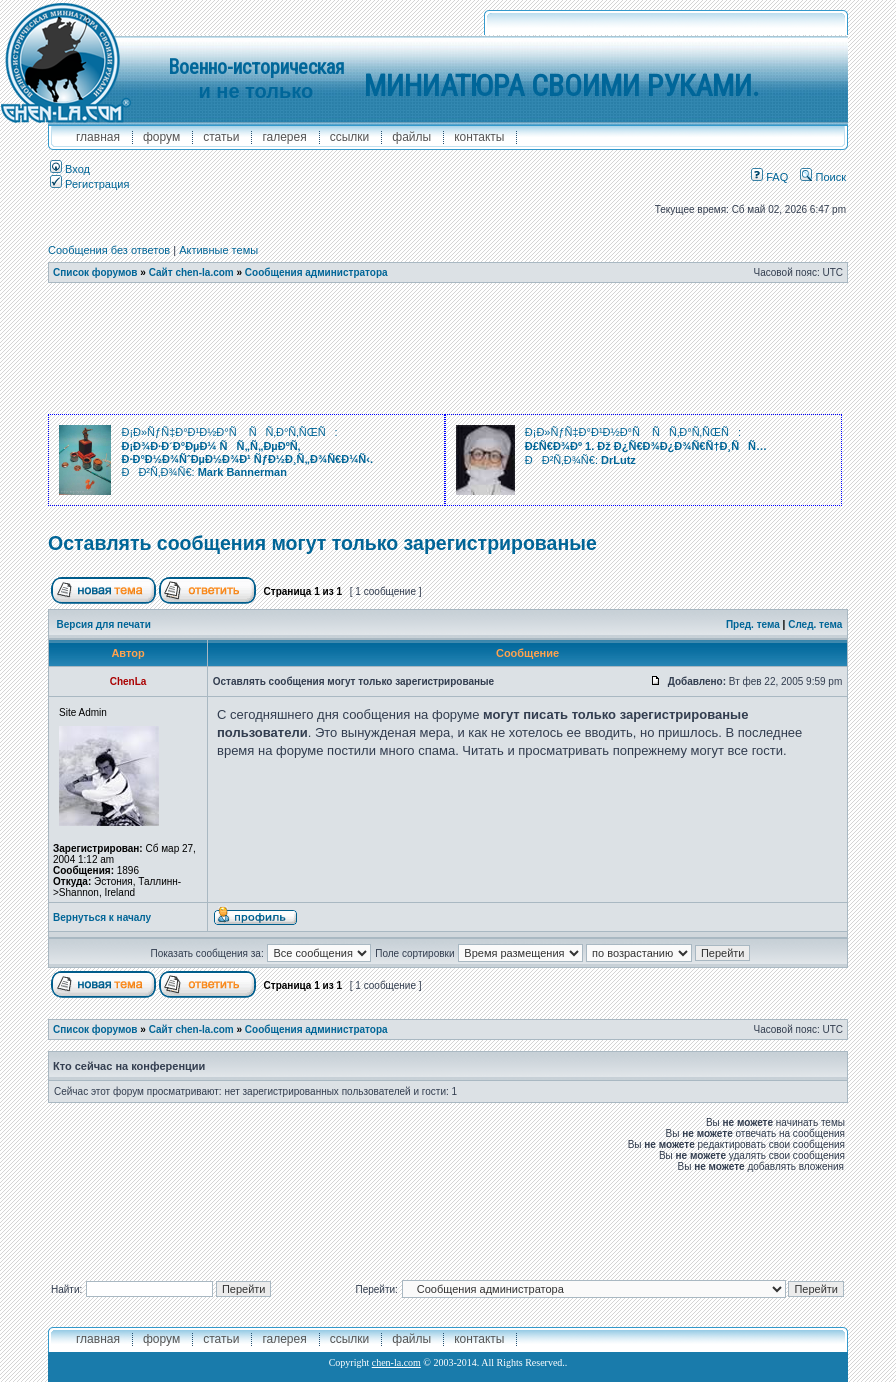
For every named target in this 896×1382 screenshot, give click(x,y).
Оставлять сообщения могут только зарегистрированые (322, 543)
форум (161, 137)
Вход (70, 169)
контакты (479, 137)
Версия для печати (104, 624)
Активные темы (218, 250)
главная (98, 137)
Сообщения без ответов (109, 250)
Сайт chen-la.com (191, 272)
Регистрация (89, 184)
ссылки (350, 137)
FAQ (769, 177)
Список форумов (95, 272)
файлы (411, 137)
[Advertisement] (448, 349)
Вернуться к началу (102, 917)
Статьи (221, 137)
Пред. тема (753, 624)
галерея (284, 137)
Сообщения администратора (316, 272)
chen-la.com (396, 1362)
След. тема (815, 624)
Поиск (823, 177)
